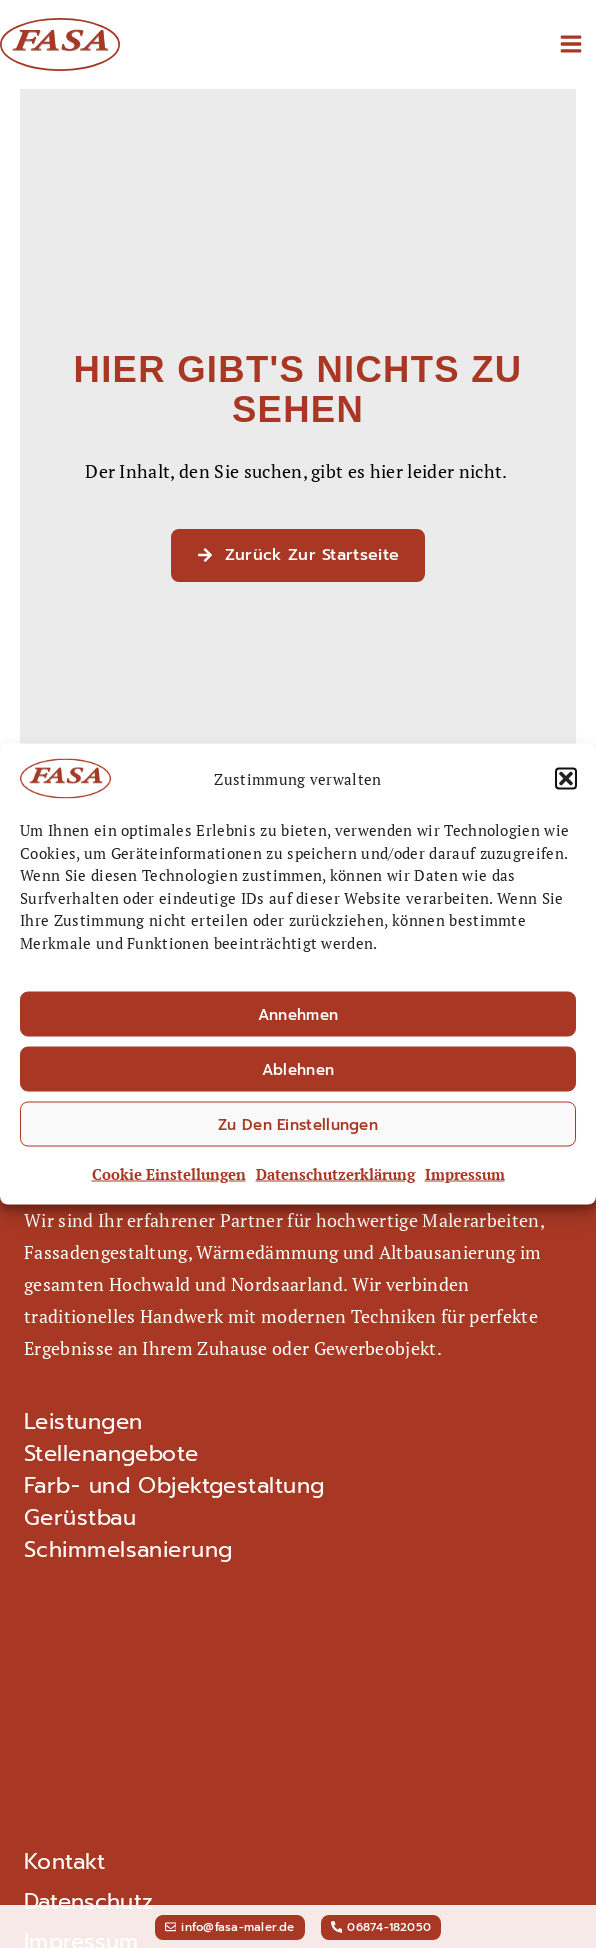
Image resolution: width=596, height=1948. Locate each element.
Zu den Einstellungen (298, 1129)
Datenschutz (88, 1901)
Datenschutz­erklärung (335, 1178)
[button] (566, 783)
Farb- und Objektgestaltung (174, 1486)
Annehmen (298, 1019)
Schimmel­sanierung (128, 1550)
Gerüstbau (80, 1518)
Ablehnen (298, 1074)
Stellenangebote (111, 1454)
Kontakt (64, 1861)
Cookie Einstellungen (169, 1178)
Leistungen (83, 1422)
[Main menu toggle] (570, 44)
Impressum (465, 1178)
